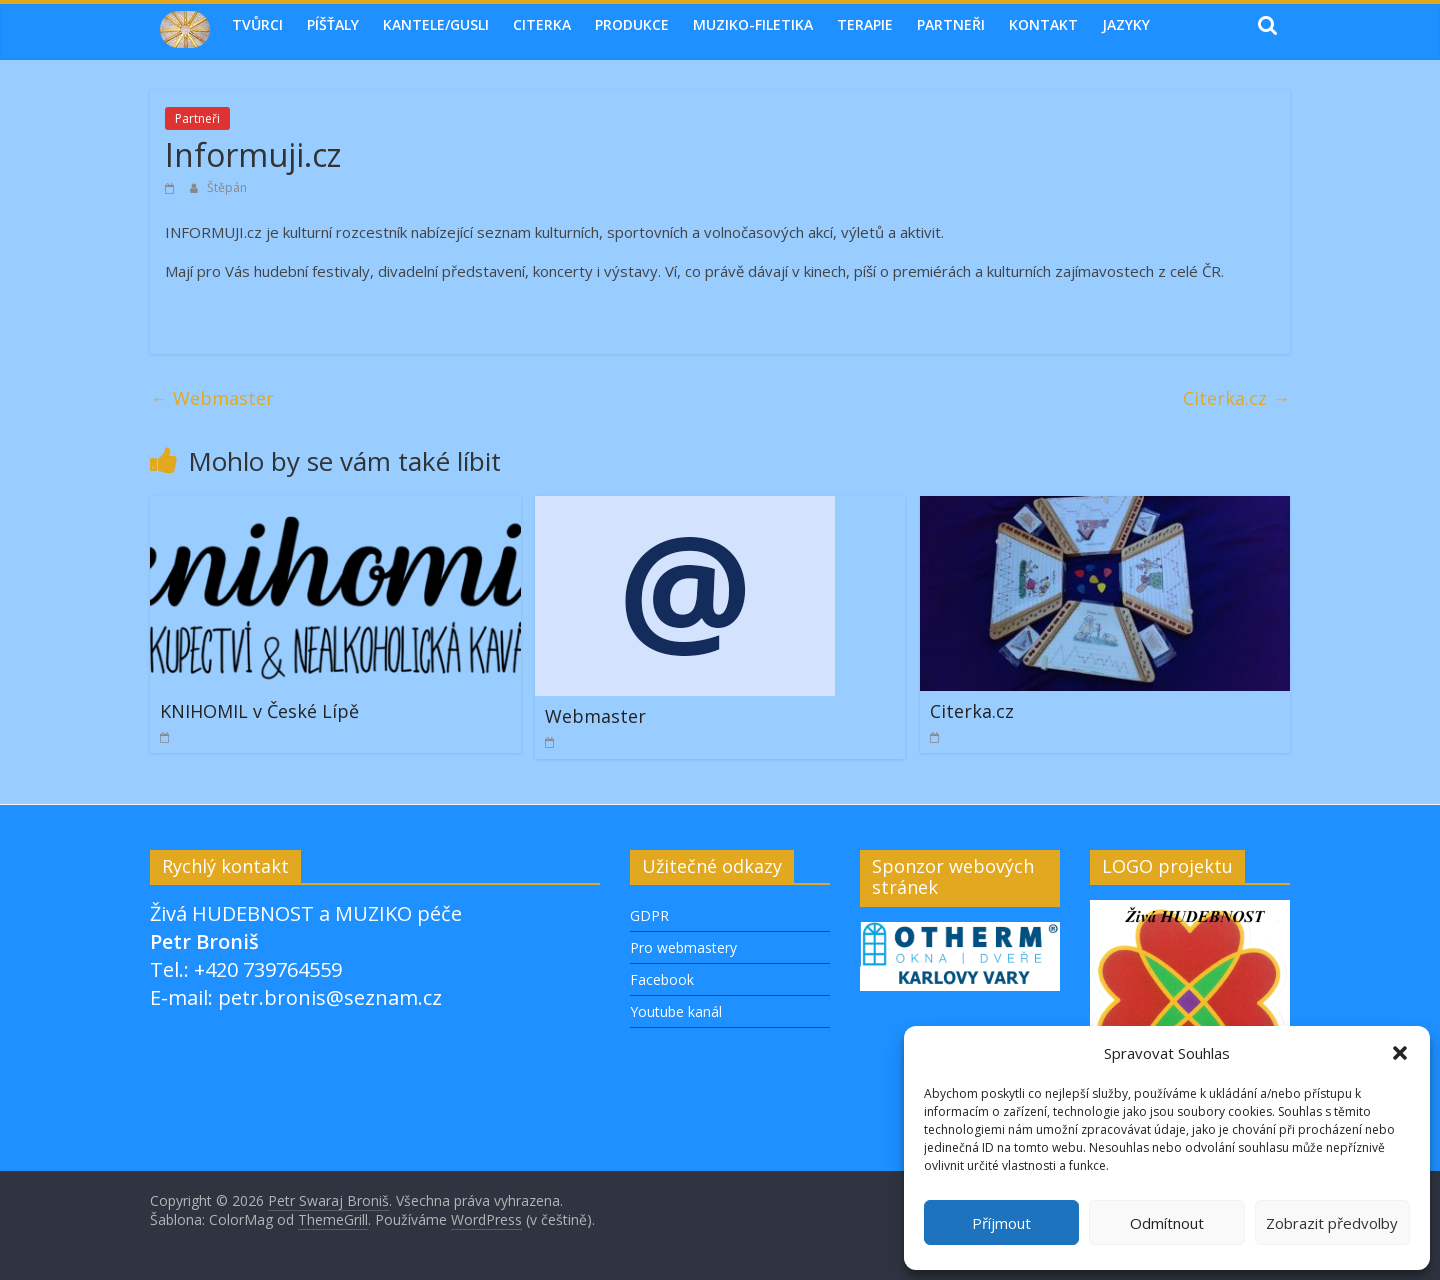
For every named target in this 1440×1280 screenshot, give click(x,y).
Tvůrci (257, 24)
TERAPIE (865, 24)
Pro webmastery (683, 947)
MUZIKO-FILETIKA (753, 24)
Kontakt (1043, 24)
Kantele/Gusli (436, 24)
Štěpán (227, 187)
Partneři (951, 24)
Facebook (662, 979)
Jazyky (1126, 24)
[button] (1400, 1053)
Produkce (632, 24)
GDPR (649, 915)
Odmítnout (1167, 1223)
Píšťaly (333, 24)
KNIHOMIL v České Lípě (259, 711)
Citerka (542, 24)
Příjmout (1001, 1223)
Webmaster (212, 398)
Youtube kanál (676, 1011)
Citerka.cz (1236, 398)
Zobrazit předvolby (1332, 1223)
